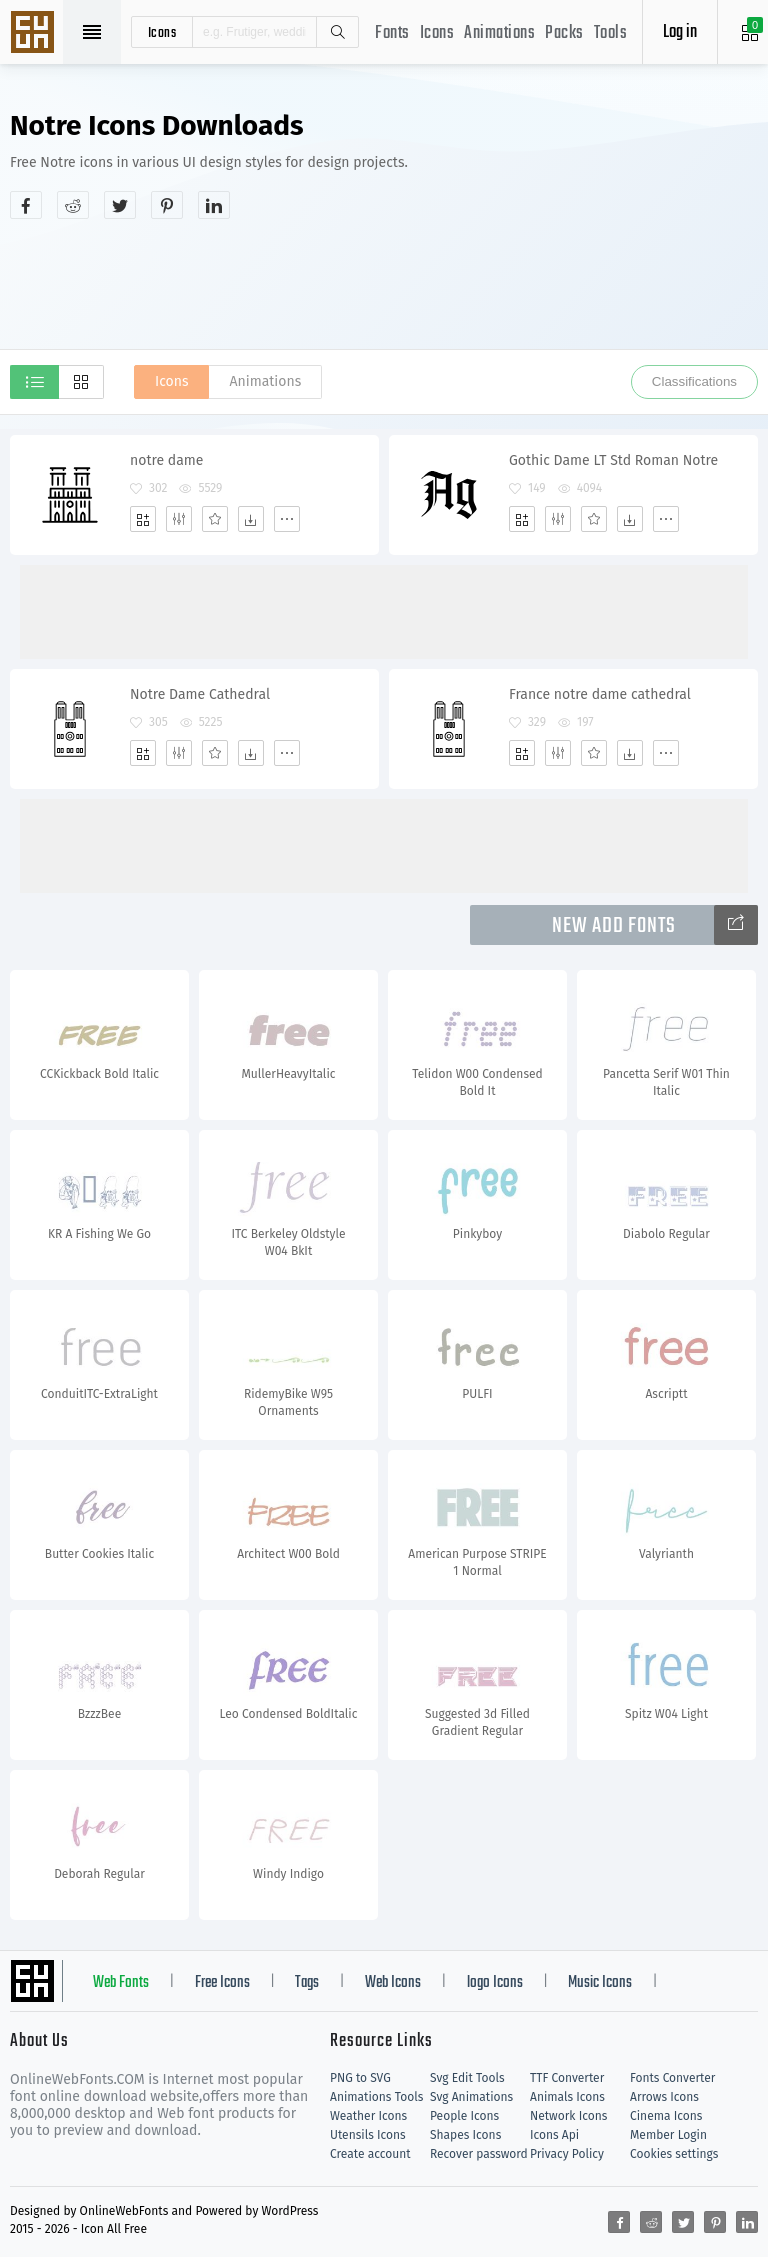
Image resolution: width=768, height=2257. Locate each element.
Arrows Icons (664, 2097)
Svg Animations (471, 2097)
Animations (499, 33)
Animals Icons (567, 2097)
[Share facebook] (26, 205)
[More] (287, 519)
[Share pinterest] (167, 205)
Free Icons (222, 1983)
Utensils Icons (368, 2135)
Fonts (392, 33)
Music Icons (600, 1983)
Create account (370, 2154)
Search (337, 32)
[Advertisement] (384, 284)
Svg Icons (35, 34)
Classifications (694, 381)
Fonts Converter (672, 2078)
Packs (564, 33)
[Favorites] (215, 519)
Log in (680, 32)
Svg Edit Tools (467, 2078)
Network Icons (568, 2116)
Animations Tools (376, 2097)
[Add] (143, 519)
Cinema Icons (666, 2116)
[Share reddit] (73, 205)
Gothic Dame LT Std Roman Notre (613, 460)
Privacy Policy (567, 2154)
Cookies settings (674, 2154)
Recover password (479, 2154)
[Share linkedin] (214, 205)
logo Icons (495, 1983)
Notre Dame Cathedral (200, 694)
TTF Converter (567, 2078)
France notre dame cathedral (600, 694)
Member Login (668, 2135)
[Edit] (179, 519)
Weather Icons (368, 2116)
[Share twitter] (120, 205)
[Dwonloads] (251, 519)
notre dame (166, 460)
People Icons (464, 2116)
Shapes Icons (465, 2135)
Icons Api (554, 2135)
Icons (437, 33)
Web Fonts (121, 1983)
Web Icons (393, 1983)
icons (162, 32)
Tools (611, 33)
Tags (307, 1983)
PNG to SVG (360, 2078)
